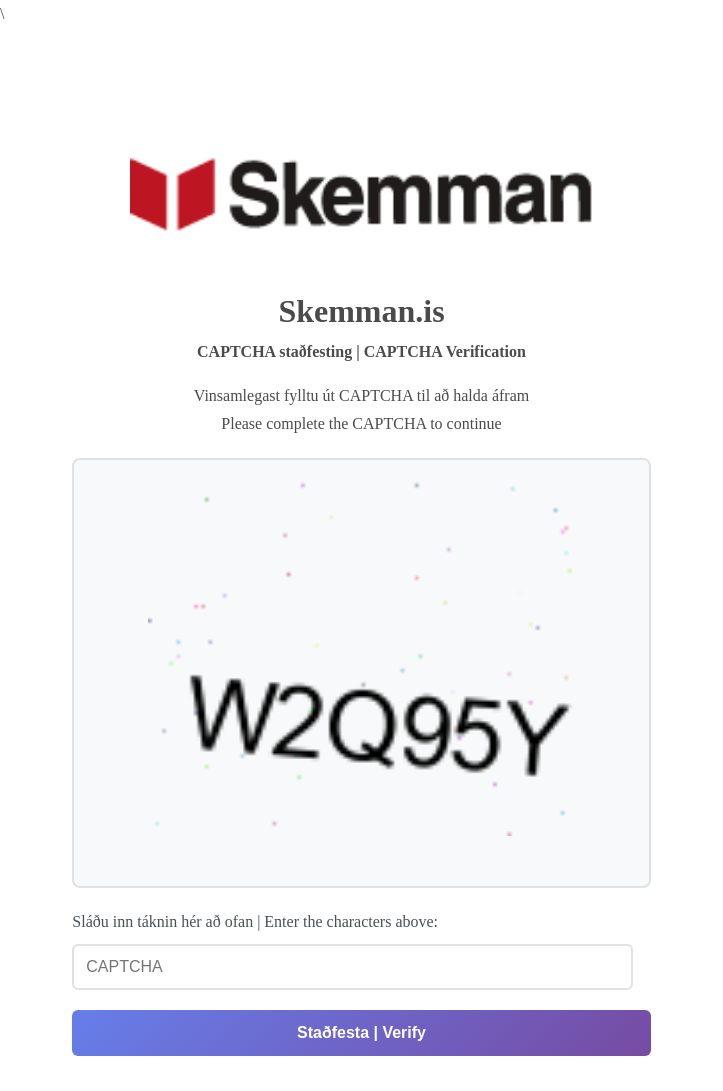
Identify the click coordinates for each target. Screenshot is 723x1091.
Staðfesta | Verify (361, 1032)
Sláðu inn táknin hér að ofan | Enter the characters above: (255, 921)
